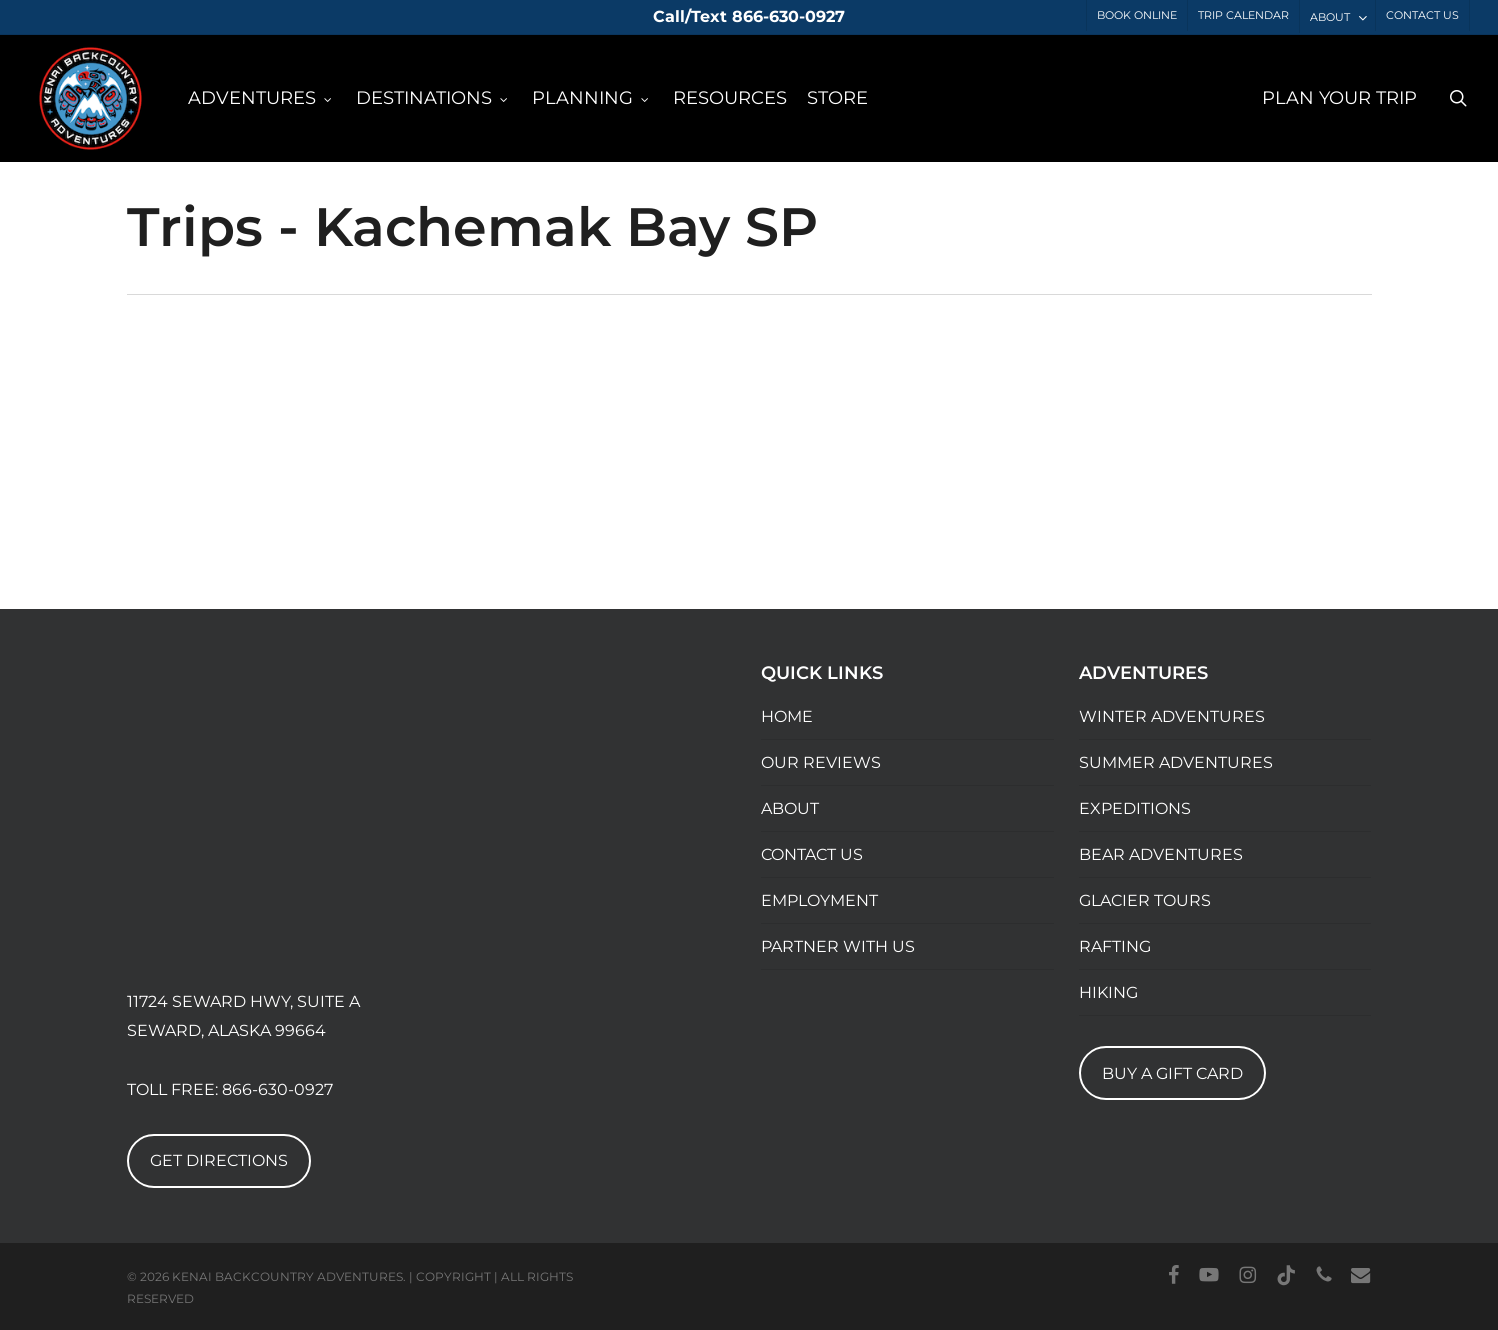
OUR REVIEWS (821, 762)
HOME (787, 716)
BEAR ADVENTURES (1161, 854)
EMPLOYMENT (819, 900)
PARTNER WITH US (838, 946)
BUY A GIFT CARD (1172, 1073)
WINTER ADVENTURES (1172, 716)
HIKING (1108, 992)
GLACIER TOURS (1145, 900)
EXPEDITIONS (1135, 808)
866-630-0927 (277, 1089)
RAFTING (1115, 946)
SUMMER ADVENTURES (1176, 762)
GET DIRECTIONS (219, 1160)
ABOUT (790, 808)
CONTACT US (812, 854)
